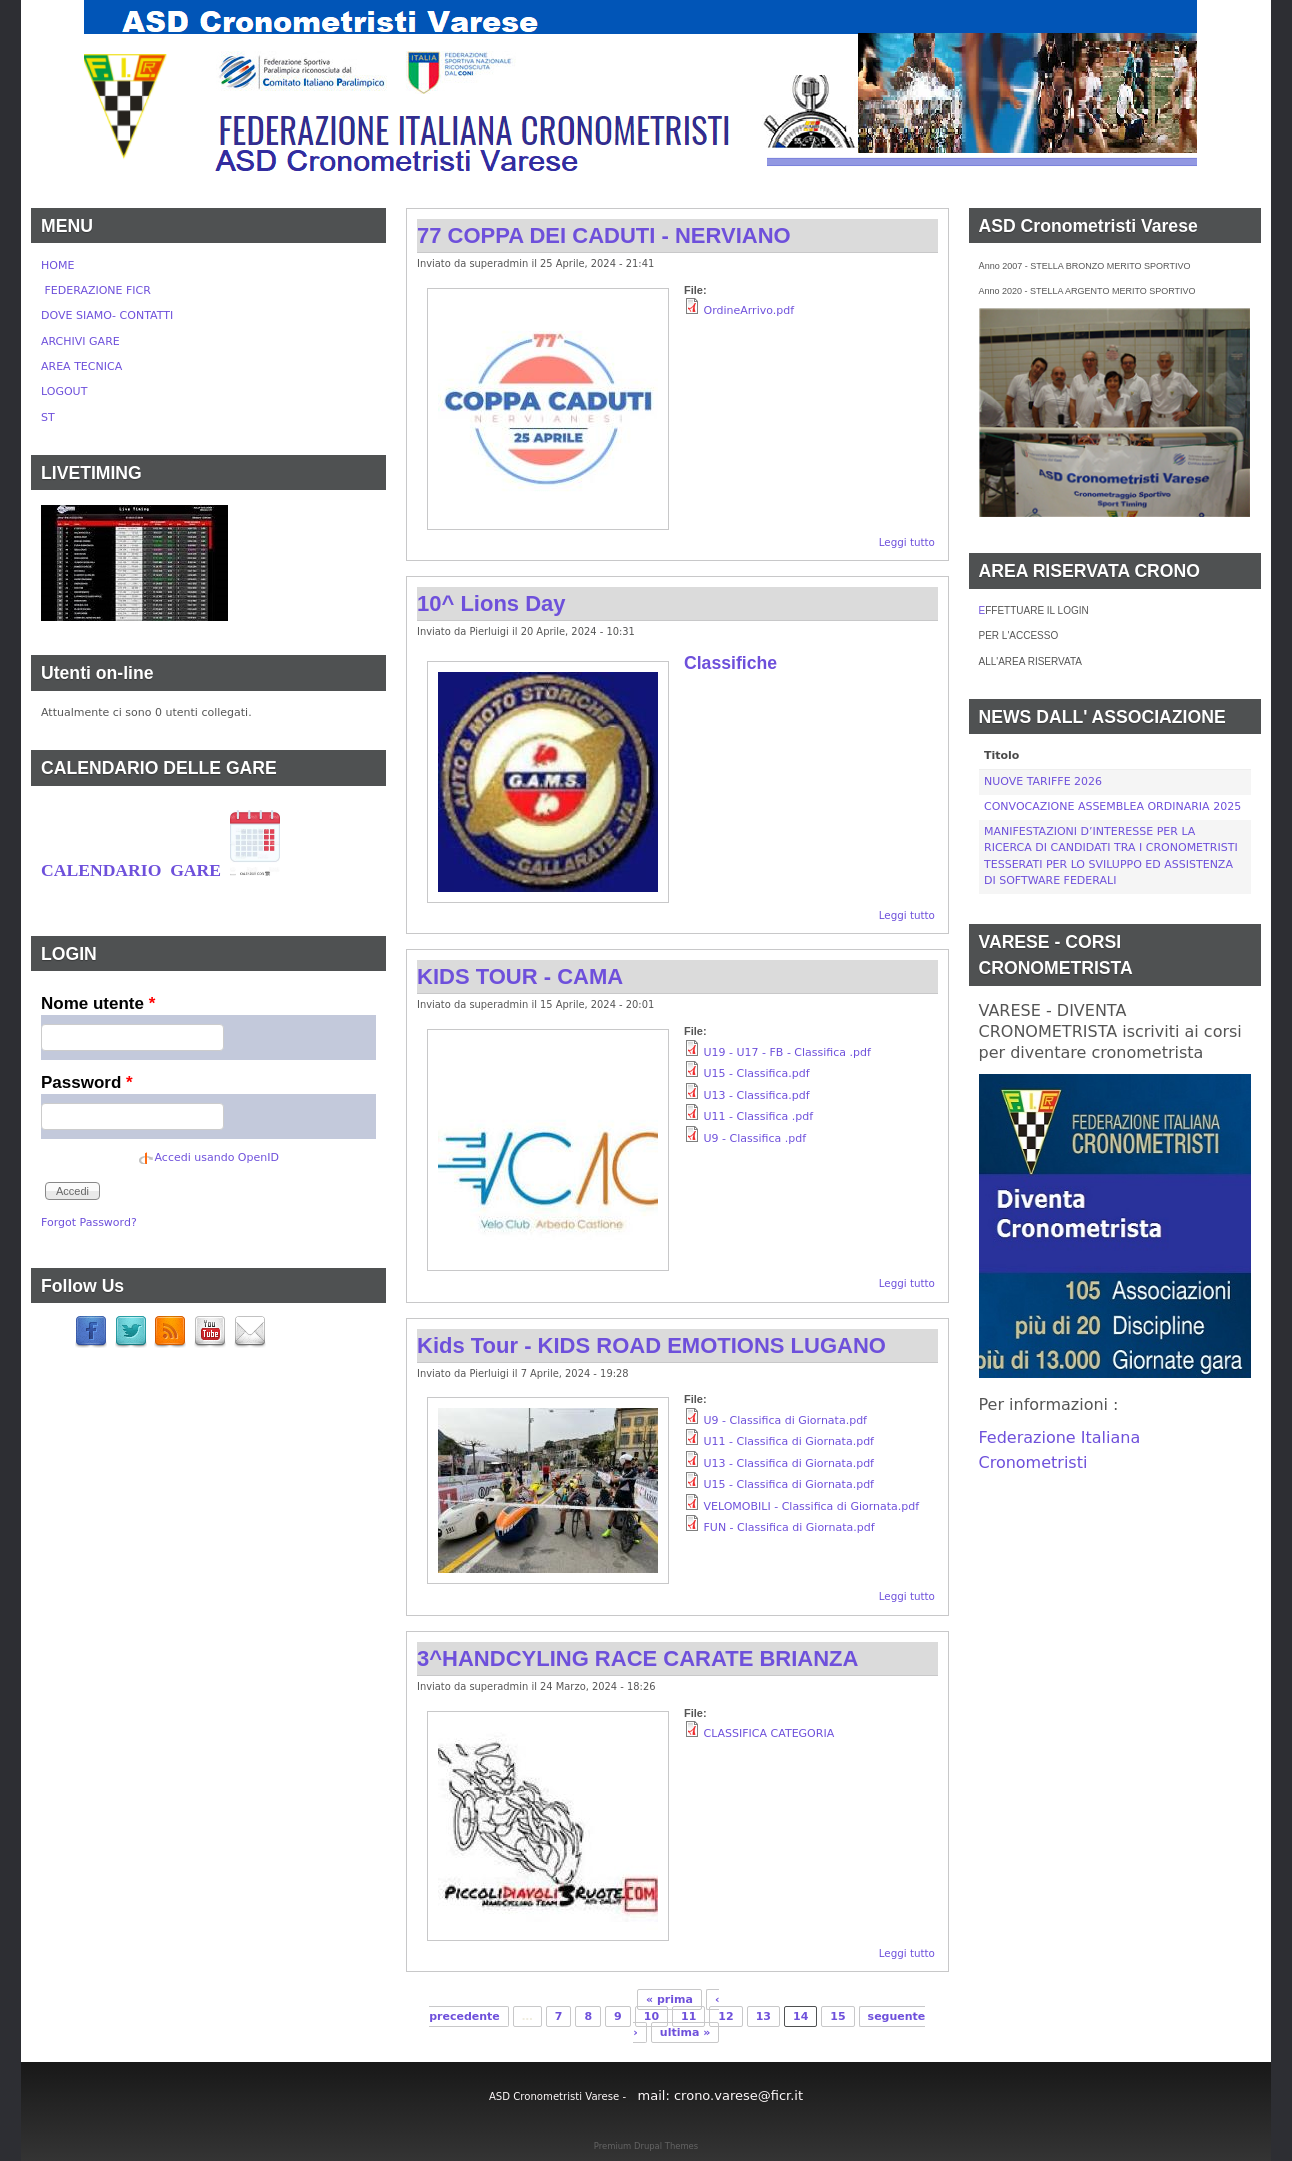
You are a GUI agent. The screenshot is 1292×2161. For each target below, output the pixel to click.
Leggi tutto (907, 542)
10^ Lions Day (491, 603)
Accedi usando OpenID (217, 1157)
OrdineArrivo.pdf (749, 310)
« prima (669, 1999)
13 (763, 2016)
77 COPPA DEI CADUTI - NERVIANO (604, 235)
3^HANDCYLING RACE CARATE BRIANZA (637, 1658)
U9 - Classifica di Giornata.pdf (786, 1420)
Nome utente (98, 1003)
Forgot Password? (89, 1222)
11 (688, 2016)
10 (651, 2016)
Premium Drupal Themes (646, 2146)
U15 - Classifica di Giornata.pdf (789, 1484)
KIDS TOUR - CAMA (520, 976)
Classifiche (730, 663)
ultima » (685, 2032)
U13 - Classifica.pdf (757, 1095)
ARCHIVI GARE (80, 341)
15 (837, 2016)
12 (725, 2016)
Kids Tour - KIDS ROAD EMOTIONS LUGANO (651, 1345)
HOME (57, 265)
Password (87, 1082)
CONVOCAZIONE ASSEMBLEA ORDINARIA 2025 (1112, 806)
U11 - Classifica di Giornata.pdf (789, 1441)
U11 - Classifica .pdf (759, 1116)
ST (48, 417)
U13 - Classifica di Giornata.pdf (789, 1463)
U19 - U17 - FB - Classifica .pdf (787, 1052)
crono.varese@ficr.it (738, 2095)
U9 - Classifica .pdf (755, 1138)
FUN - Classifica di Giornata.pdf (789, 1527)
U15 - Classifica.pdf (757, 1073)
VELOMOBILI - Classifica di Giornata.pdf (812, 1506)
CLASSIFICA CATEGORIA (769, 1733)
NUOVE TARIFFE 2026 (1043, 781)
